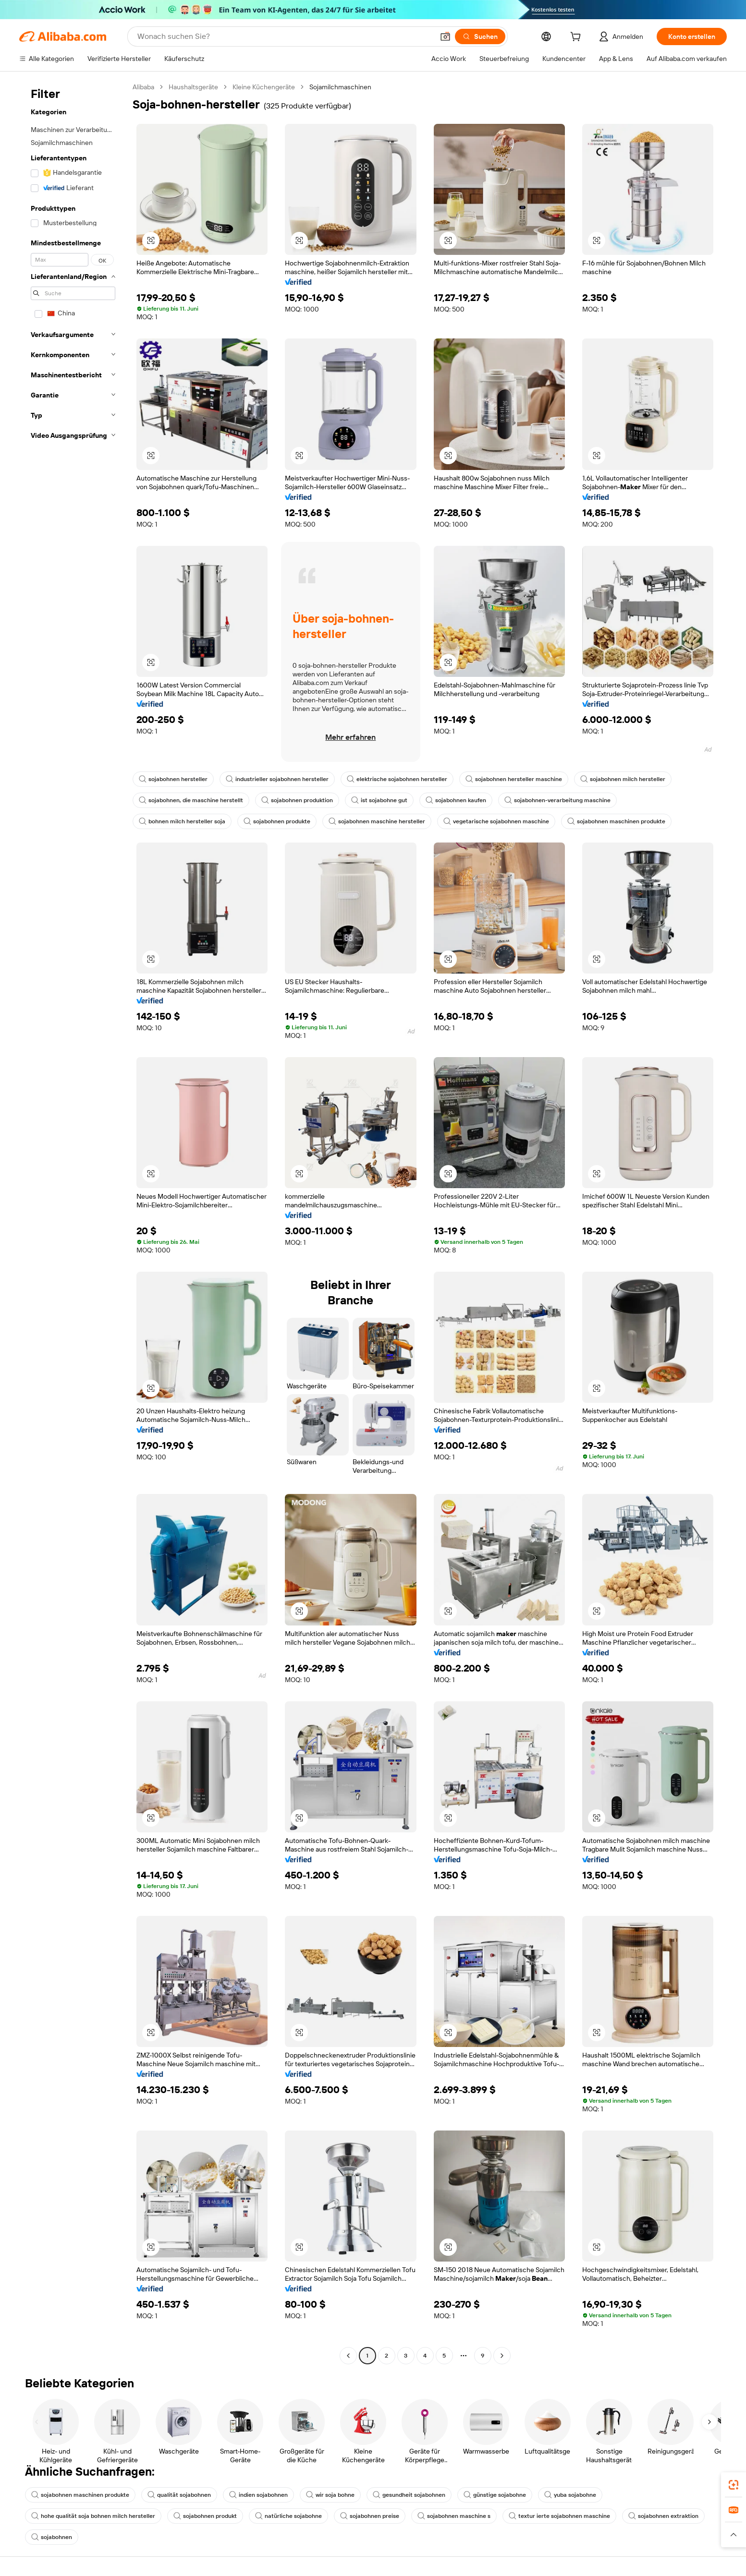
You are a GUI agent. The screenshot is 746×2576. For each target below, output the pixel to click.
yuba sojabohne (570, 2495)
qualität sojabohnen (179, 2495)
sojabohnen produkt (205, 2516)
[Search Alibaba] (284, 36)
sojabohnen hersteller (173, 779)
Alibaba (143, 87)
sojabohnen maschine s (453, 2516)
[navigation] (73, 1222)
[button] (445, 36)
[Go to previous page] (348, 2355)
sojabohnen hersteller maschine (513, 779)
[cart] (577, 38)
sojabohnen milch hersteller (622, 779)
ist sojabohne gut (379, 800)
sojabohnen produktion (297, 800)
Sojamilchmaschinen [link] (340, 87)
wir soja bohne (330, 2495)
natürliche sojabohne (288, 2516)
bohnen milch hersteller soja (182, 821)
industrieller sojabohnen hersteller (277, 779)
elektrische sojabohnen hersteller (397, 779)
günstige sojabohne (495, 2495)
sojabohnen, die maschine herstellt (191, 800)
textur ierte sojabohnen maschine (559, 2516)
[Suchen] (480, 36)
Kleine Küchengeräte (263, 87)
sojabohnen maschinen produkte (616, 821)
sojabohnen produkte (277, 821)
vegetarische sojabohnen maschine (496, 821)
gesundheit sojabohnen (409, 2495)
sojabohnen (51, 2537)
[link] (733, 2484)
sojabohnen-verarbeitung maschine (557, 800)
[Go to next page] (502, 2355)
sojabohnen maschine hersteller (377, 821)
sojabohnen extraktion (663, 2516)
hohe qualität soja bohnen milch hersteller (93, 2516)
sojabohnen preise (369, 2516)
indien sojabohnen (258, 2495)
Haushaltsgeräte (193, 87)
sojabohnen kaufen (456, 800)
